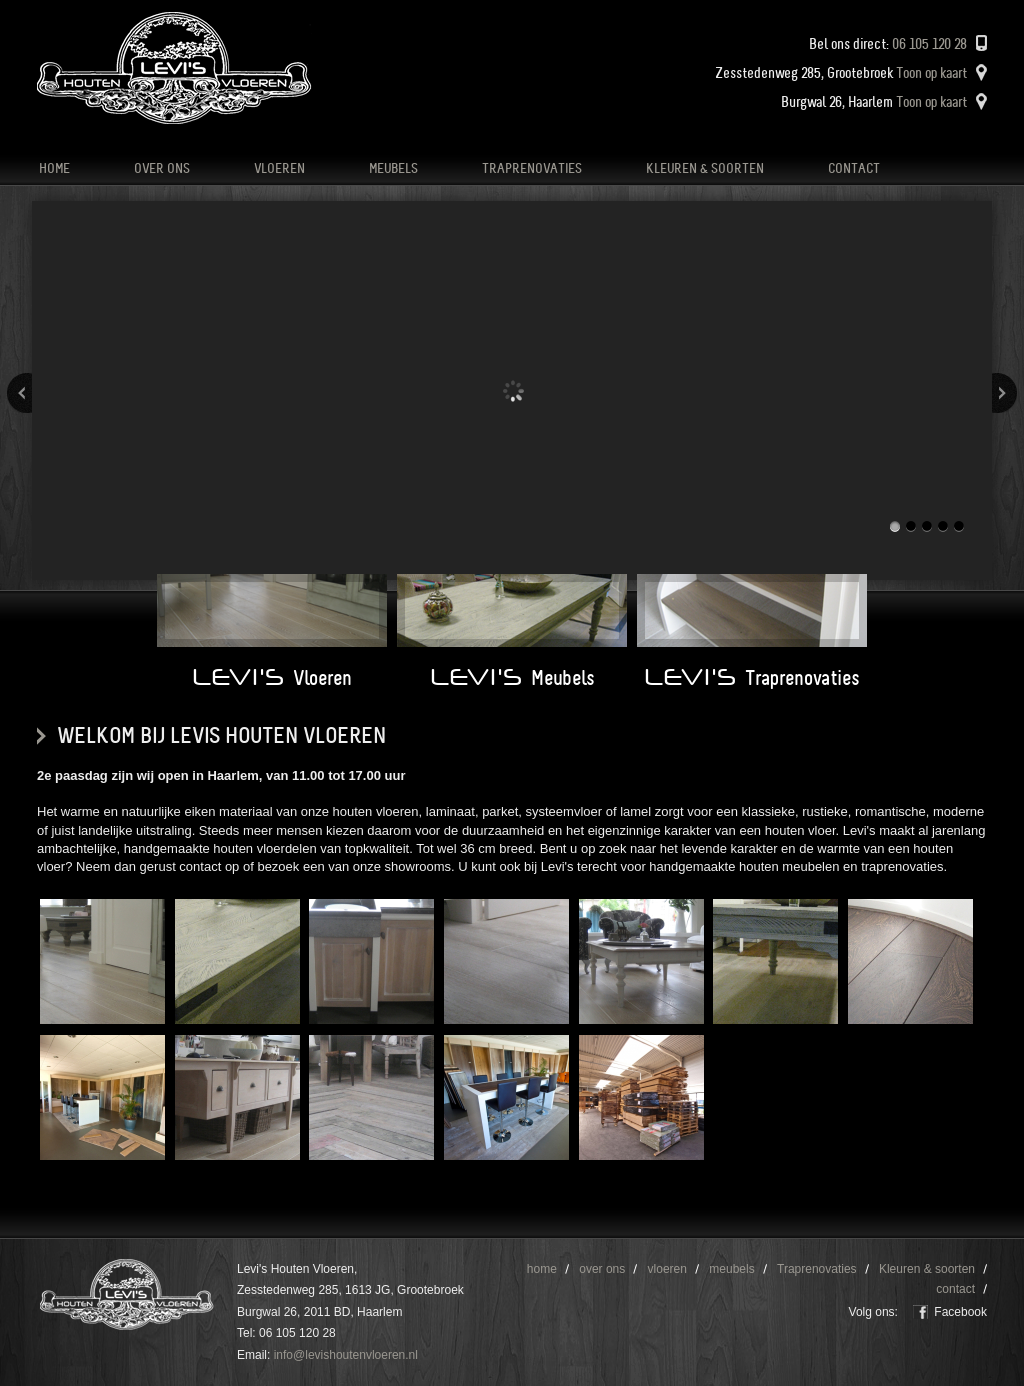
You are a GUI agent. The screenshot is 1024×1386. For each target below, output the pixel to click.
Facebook (960, 1312)
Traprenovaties (532, 168)
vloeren (279, 168)
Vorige (19, 393)
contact (854, 168)
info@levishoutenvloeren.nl (346, 1355)
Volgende (1004, 393)
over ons (162, 168)
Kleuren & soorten (705, 168)
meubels (393, 168)
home (54, 168)
